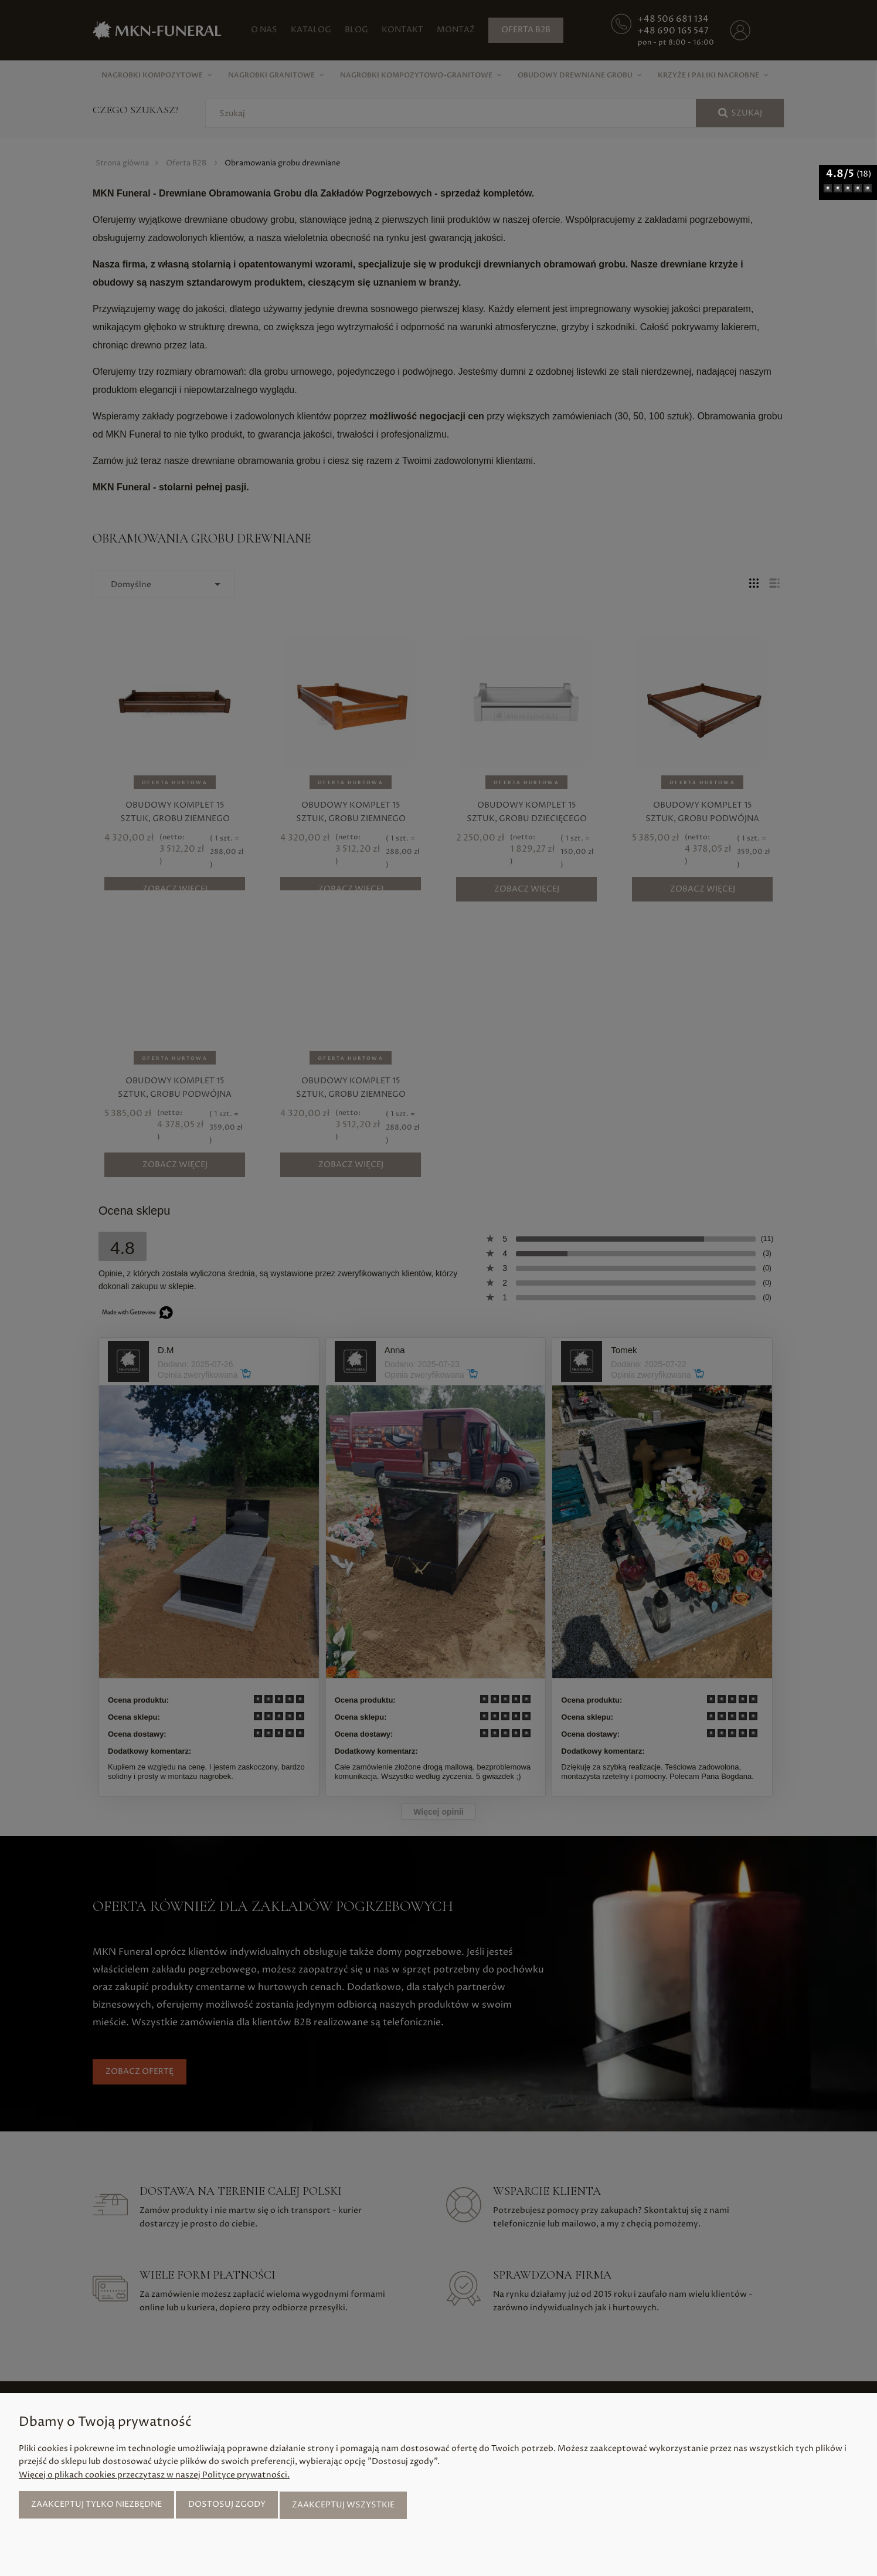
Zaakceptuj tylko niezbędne (96, 2505)
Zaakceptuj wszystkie (343, 2505)
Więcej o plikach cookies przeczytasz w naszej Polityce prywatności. (154, 2476)
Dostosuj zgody (227, 2505)
